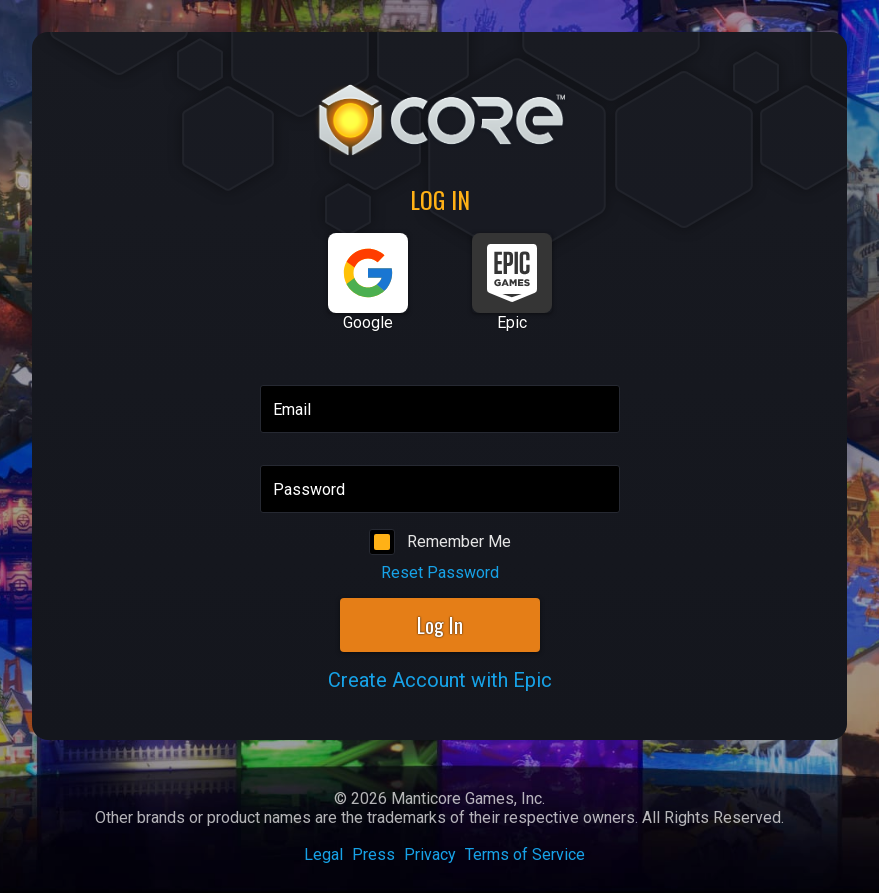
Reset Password (440, 572)
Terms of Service (525, 854)
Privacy (430, 854)
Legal (323, 854)
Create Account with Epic (440, 680)
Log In (440, 625)
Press (373, 854)
